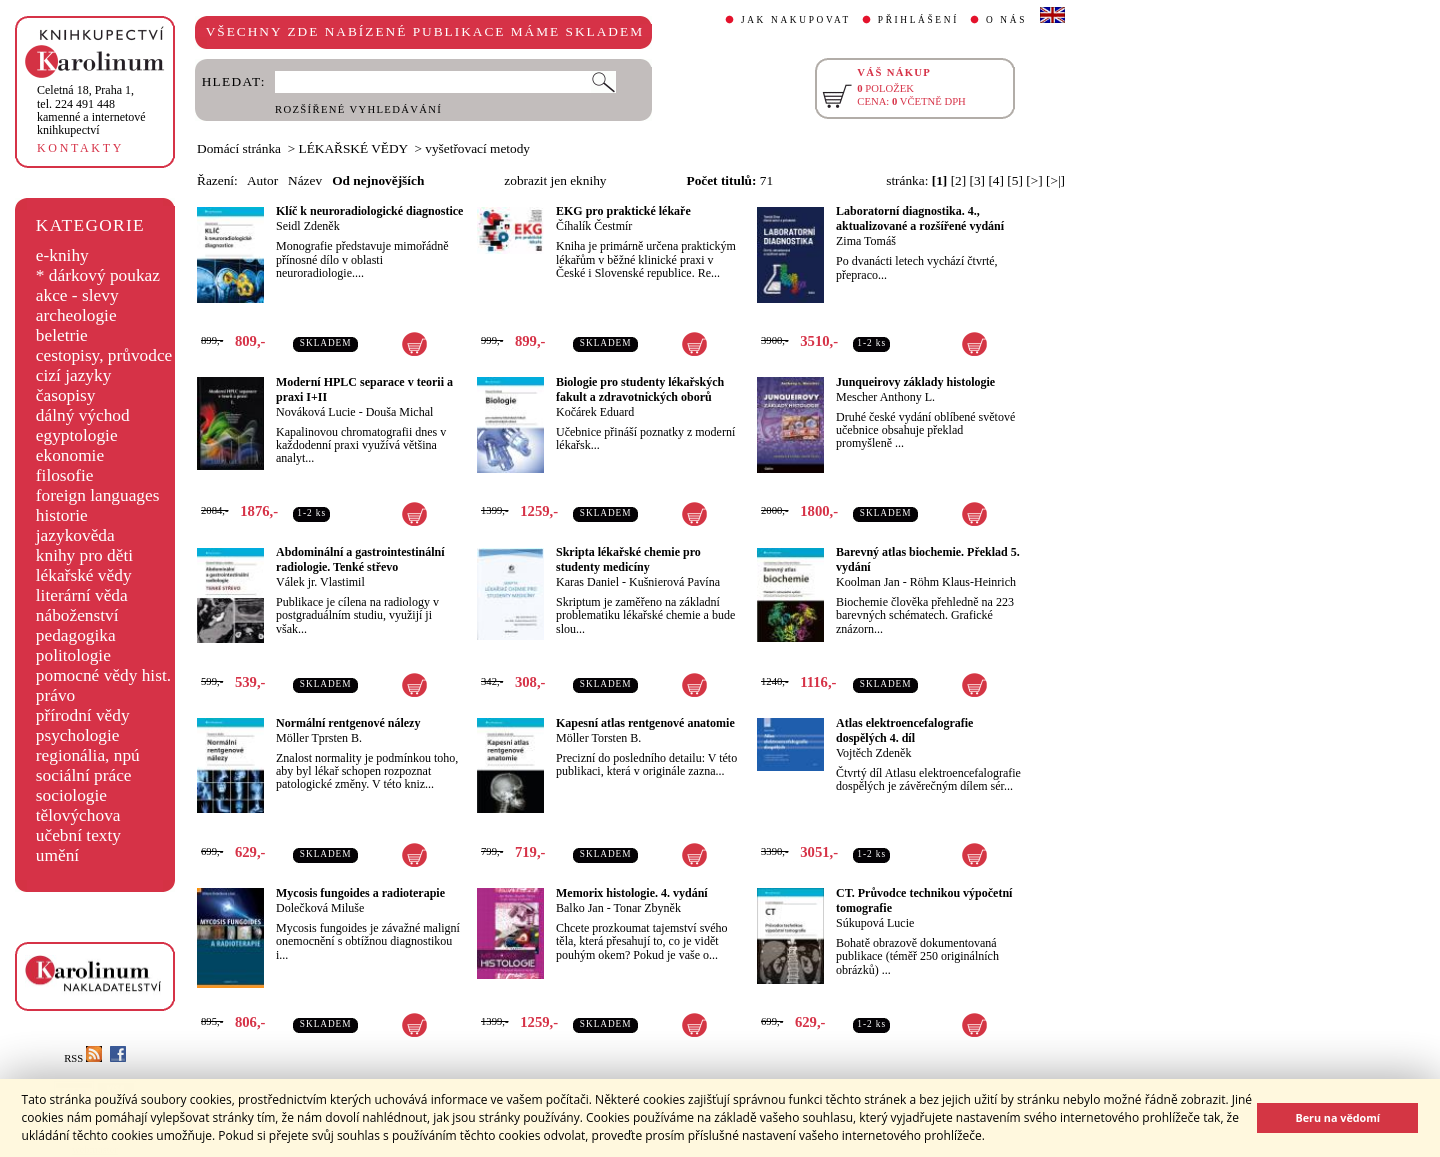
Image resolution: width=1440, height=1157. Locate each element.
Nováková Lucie (316, 412)
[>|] (1055, 180)
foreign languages (98, 495)
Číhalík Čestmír (594, 226)
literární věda (82, 595)
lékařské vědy (84, 575)
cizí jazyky (74, 375)
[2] (959, 180)
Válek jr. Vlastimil (320, 582)
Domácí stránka (239, 148)
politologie (73, 655)
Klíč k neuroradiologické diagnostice (369, 211)
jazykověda (75, 535)
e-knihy (62, 255)
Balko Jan (580, 908)
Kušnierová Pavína (674, 582)
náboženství (77, 615)
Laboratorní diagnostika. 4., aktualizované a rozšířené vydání (920, 218)
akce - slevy (77, 295)
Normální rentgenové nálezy (348, 723)
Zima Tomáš (866, 241)
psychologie (78, 735)
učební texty (78, 835)
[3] (978, 180)
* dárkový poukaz (98, 275)
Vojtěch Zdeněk (873, 753)
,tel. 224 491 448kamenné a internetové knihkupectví (91, 110)
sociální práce (84, 775)
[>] (1034, 180)
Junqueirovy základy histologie (915, 382)
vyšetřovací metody (477, 148)
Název (305, 180)
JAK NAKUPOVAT (796, 20)
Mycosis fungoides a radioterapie (360, 893)
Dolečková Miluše (320, 908)
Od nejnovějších (378, 180)
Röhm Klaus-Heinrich (963, 582)
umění (57, 855)
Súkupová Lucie (875, 923)
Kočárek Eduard (595, 412)
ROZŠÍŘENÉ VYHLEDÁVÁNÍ (358, 109)
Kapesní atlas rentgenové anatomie (645, 723)
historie (62, 515)
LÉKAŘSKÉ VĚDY (353, 148)
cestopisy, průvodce (104, 355)
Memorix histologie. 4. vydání (632, 893)
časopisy (66, 395)
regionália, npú (88, 755)
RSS (83, 1058)
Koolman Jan (868, 582)
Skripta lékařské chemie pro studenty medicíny (628, 559)
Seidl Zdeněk (308, 226)
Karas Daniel (587, 582)
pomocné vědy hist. (103, 675)
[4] (996, 180)
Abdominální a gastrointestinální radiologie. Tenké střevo (360, 559)
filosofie (65, 475)
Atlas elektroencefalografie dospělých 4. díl (904, 730)
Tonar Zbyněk (646, 908)
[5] (1015, 180)
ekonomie (70, 455)
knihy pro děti (84, 555)
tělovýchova (78, 815)
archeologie (76, 315)
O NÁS (1006, 20)
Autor (262, 180)
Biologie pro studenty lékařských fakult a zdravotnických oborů (640, 389)
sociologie (71, 795)
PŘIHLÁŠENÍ (918, 20)
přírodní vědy (83, 715)
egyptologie (77, 435)
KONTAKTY (80, 148)
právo (55, 695)
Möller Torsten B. (598, 738)
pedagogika (76, 635)
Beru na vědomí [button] (1337, 1117)
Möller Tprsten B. (319, 738)
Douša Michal (400, 412)
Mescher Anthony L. (885, 397)
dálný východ (83, 415)
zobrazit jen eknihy (555, 180)
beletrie (62, 335)
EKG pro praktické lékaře (623, 211)
